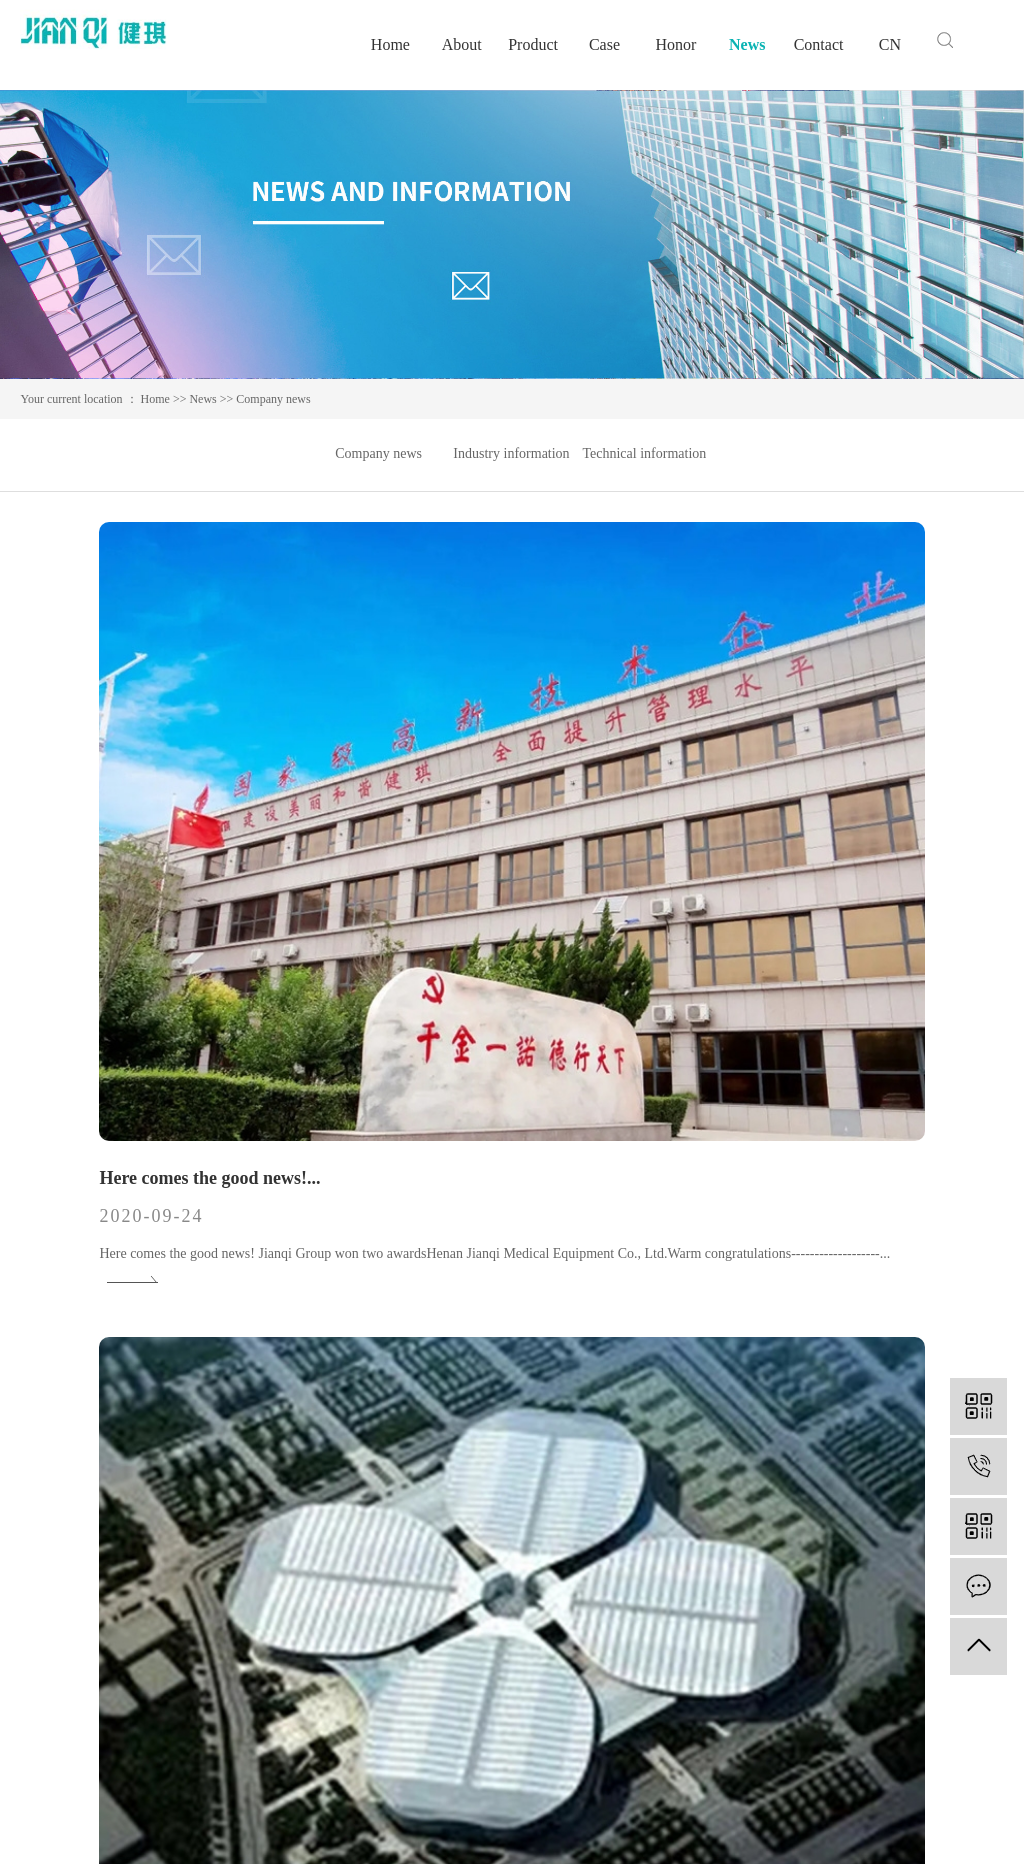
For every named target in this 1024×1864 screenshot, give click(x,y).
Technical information (644, 453)
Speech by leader (564, 1624)
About (462, 44)
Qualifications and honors (588, 1594)
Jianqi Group (738, 1247)
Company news (273, 399)
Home (390, 44)
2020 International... (438, 1247)
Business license (562, 1714)
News (747, 44)
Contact (819, 44)
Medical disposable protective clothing (384, 1654)
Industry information (511, 453)
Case (604, 44)
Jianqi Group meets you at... (468, 777)
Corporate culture (565, 1564)
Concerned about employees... (146, 1247)
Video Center (553, 1684)
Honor (675, 44)
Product (533, 44)
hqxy (990, 1823)
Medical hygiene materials (350, 1624)
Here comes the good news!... (142, 777)
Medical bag (311, 1594)
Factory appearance (570, 1654)
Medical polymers (326, 1564)
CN (890, 44)
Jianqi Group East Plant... (787, 777)
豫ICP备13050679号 (455, 1823)
